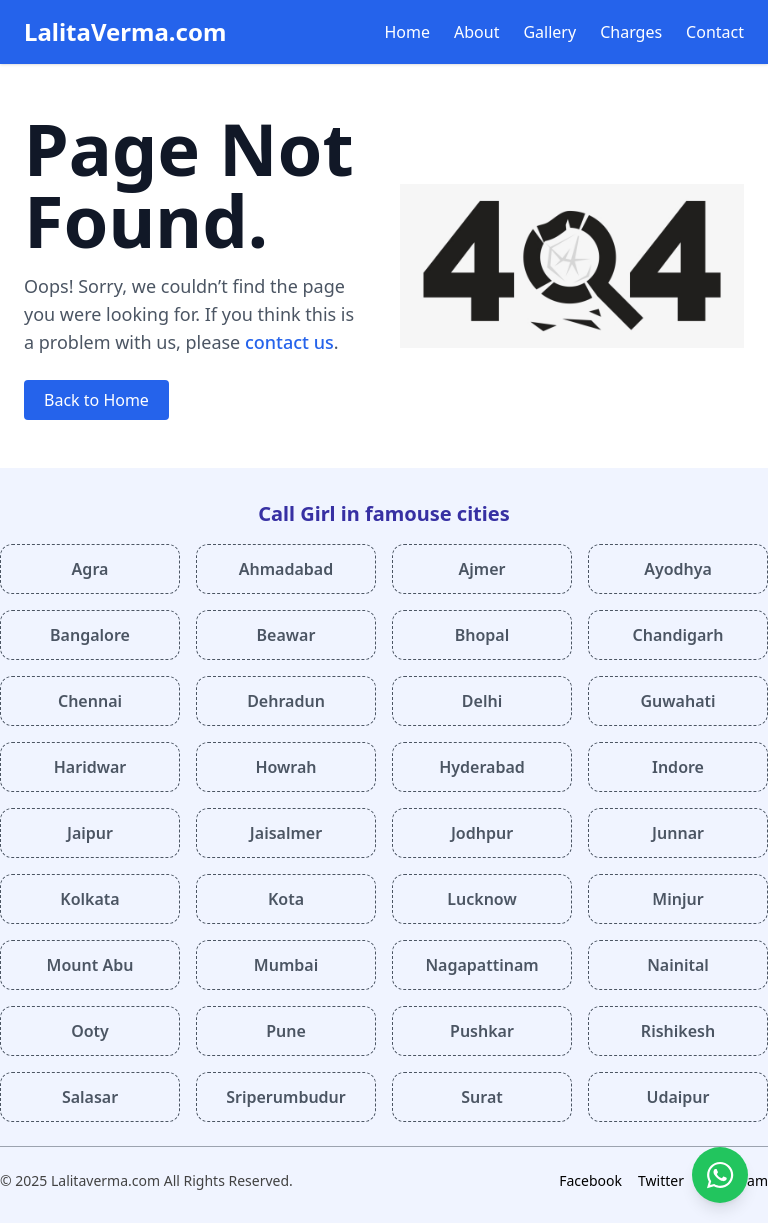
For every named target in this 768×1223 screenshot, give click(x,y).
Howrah (285, 767)
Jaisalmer (286, 833)
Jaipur (90, 833)
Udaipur (677, 1097)
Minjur (677, 899)
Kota (286, 899)
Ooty (90, 1031)
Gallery (549, 32)
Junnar (678, 833)
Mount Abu (90, 965)
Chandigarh (677, 635)
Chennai (90, 701)
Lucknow (481, 899)
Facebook (590, 1180)
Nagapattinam (481, 965)
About (476, 32)
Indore (678, 767)
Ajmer (482, 569)
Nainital (678, 965)
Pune (286, 1031)
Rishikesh (678, 1031)
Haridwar (90, 767)
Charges (631, 32)
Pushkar (482, 1031)
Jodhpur (482, 833)
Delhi (482, 701)
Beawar (286, 635)
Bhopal (482, 635)
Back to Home (96, 400)
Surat (482, 1097)
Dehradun (286, 701)
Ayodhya (678, 569)
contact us (289, 342)
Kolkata (89, 899)
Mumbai (286, 965)
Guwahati (677, 701)
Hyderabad (482, 767)
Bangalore (90, 635)
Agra (90, 569)
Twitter (661, 1180)
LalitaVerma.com (125, 31)
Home (408, 32)
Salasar (90, 1097)
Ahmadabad (286, 569)
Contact (715, 32)
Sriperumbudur (286, 1097)
